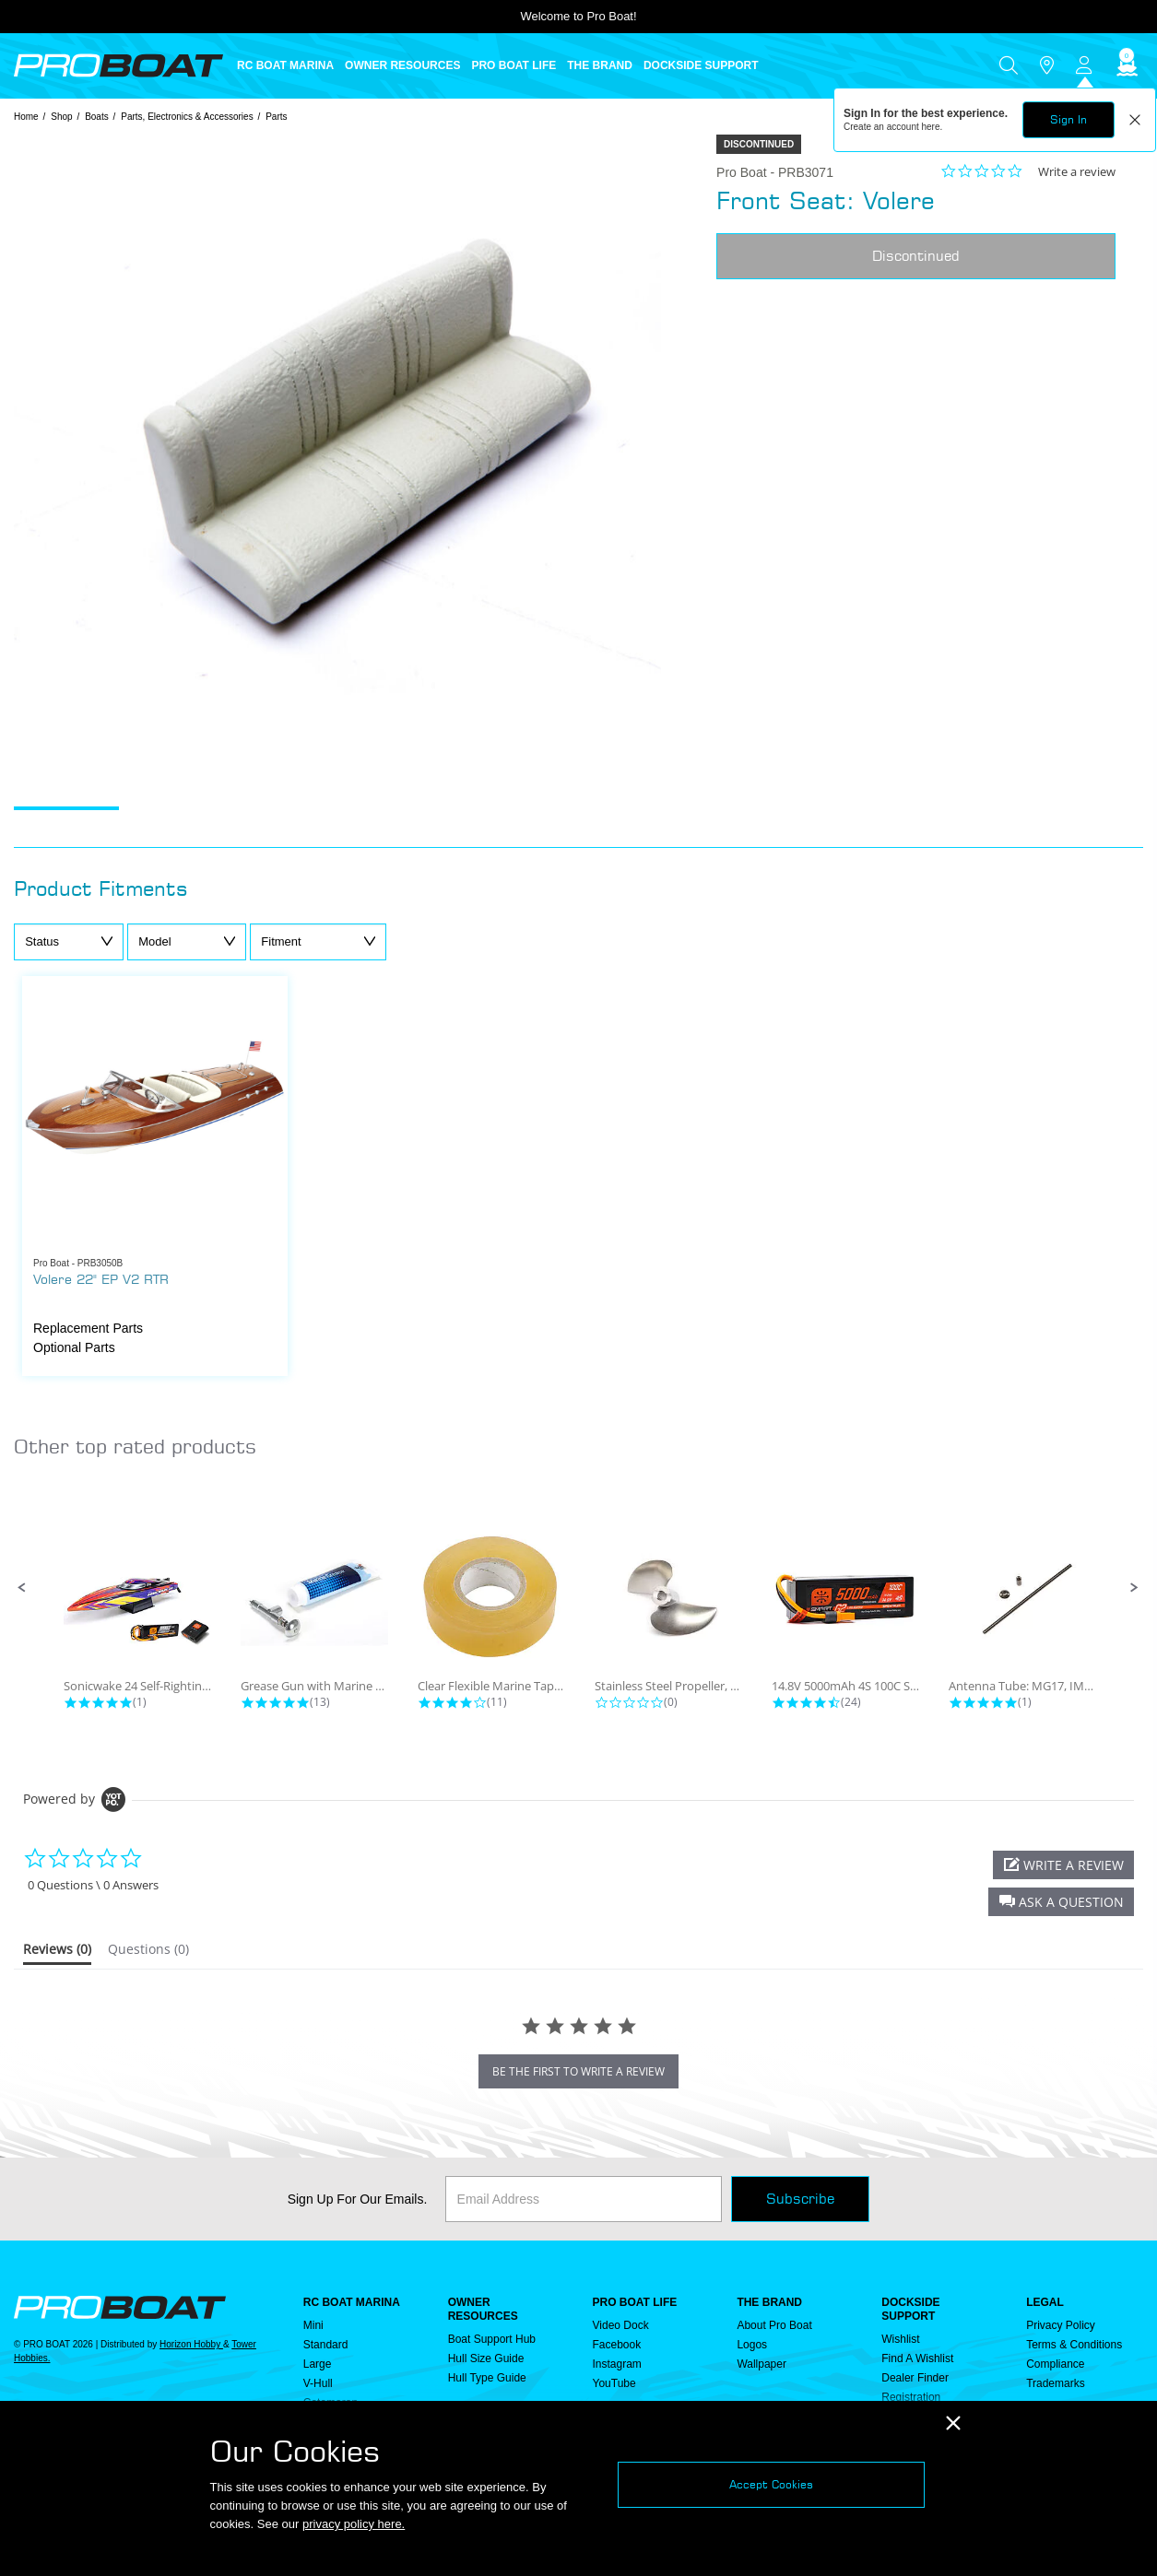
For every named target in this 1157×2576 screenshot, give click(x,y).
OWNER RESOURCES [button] (402, 65)
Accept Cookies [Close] (771, 2484)
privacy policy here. (353, 2524)
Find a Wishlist (917, 2358)
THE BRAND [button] (599, 65)
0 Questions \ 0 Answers (93, 1885)
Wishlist (900, 2339)
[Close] (953, 2423)
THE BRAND (769, 2302)
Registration (910, 2397)
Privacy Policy (1060, 2325)
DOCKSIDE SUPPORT (910, 2309)
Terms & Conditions (1074, 2344)
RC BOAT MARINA (351, 2302)
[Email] (583, 2199)
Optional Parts (74, 1347)
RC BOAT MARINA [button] (285, 65)
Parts (276, 117)
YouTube (614, 2383)
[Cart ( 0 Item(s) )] (1124, 66)
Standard (325, 2344)
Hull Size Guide (486, 2358)
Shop (61, 117)
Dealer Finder (915, 2377)
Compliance (1055, 2364)
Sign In (1068, 119)
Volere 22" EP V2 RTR (101, 1279)
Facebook (617, 2344)
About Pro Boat (774, 2325)
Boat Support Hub (492, 2339)
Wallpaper (761, 2364)
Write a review (1077, 172)
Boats (97, 117)
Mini (313, 2325)
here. (932, 127)
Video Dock (621, 2325)
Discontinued (916, 256)
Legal (1045, 2302)
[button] (22, 1588)
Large (317, 2364)
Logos (752, 2344)
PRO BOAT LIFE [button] (513, 65)
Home (26, 117)
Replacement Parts (88, 1328)
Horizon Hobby (191, 2344)
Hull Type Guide (487, 2377)
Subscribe (800, 2198)
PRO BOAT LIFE (635, 2302)
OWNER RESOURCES (483, 2309)
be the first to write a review (578, 2071)
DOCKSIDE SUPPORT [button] (701, 65)
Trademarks (1055, 2383)
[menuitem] (291, 65)
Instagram (617, 2364)
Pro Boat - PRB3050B (78, 1263)
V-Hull (318, 2383)
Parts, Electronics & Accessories (187, 117)
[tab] (57, 1953)
